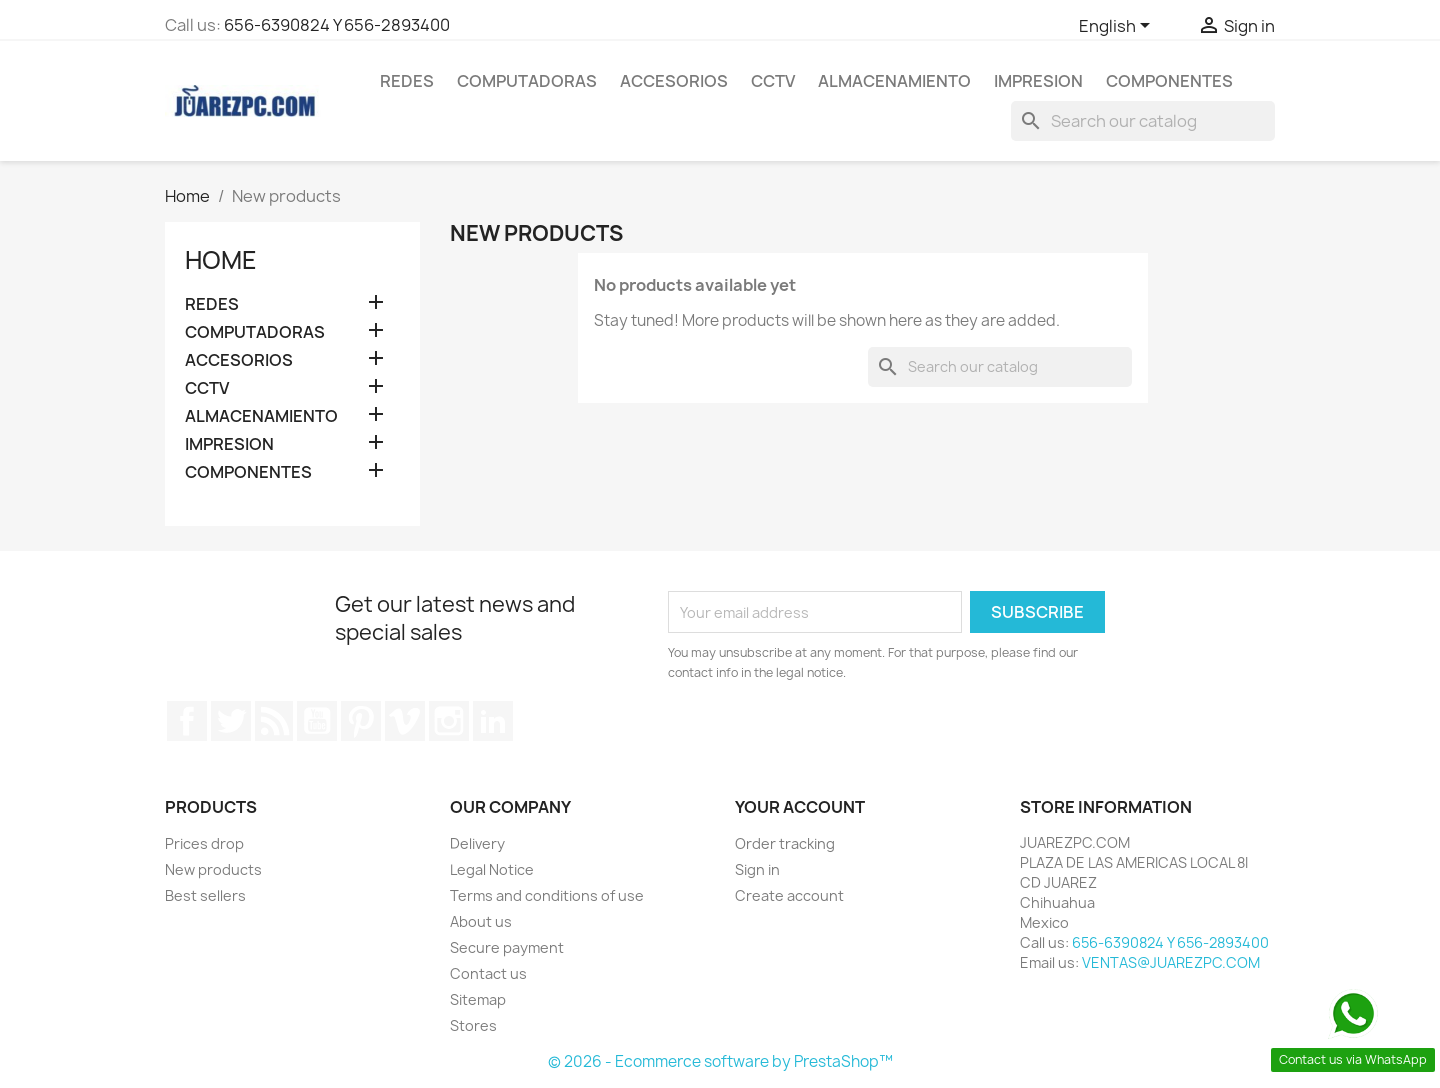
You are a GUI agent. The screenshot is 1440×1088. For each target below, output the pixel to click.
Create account (789, 895)
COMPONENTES (1169, 81)
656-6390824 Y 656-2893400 (337, 25)
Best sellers (205, 895)
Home (221, 260)
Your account (800, 807)
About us (481, 921)
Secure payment (507, 947)
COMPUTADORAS (527, 81)
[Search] (1143, 121)
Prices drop (204, 843)
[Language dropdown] (1118, 27)
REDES (407, 81)
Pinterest (361, 721)
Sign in (757, 869)
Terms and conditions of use (547, 895)
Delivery (477, 843)
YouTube (317, 721)
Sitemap (478, 999)
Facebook (187, 721)
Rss (274, 721)
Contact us (488, 973)
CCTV (773, 81)
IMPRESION (1038, 81)
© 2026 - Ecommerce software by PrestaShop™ (720, 1061)
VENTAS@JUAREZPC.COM (1171, 962)
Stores (473, 1025)
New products (213, 869)
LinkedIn (493, 721)
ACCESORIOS (674, 81)
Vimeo (405, 721)
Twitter (231, 721)
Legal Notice (492, 869)
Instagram (449, 721)
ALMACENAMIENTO (894, 81)
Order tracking (785, 843)
